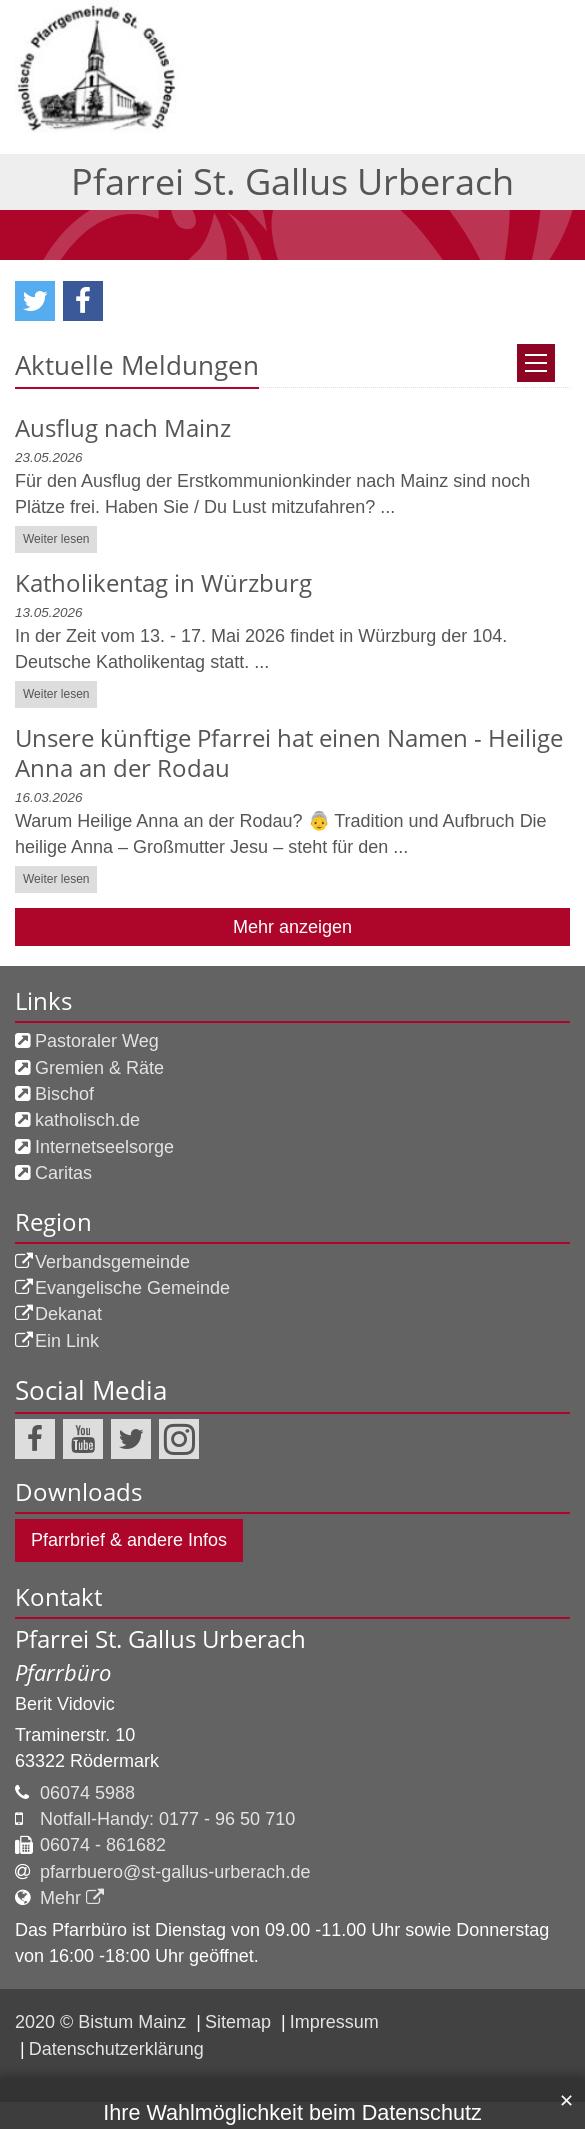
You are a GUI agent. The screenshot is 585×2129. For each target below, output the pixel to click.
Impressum (52, 1947)
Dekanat (68, 1055)
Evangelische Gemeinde (132, 1029)
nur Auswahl (73, 2089)
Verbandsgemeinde (112, 1003)
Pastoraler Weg (97, 782)
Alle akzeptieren (499, 2089)
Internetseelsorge (104, 888)
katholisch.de (87, 861)
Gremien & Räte (99, 809)
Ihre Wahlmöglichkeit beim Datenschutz (292, 1783)
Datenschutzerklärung (95, 1923)
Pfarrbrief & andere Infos (129, 1281)
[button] (35, 42)
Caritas (63, 914)
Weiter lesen (56, 280)
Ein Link (67, 1082)
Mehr (60, 1639)
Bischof (64, 835)
